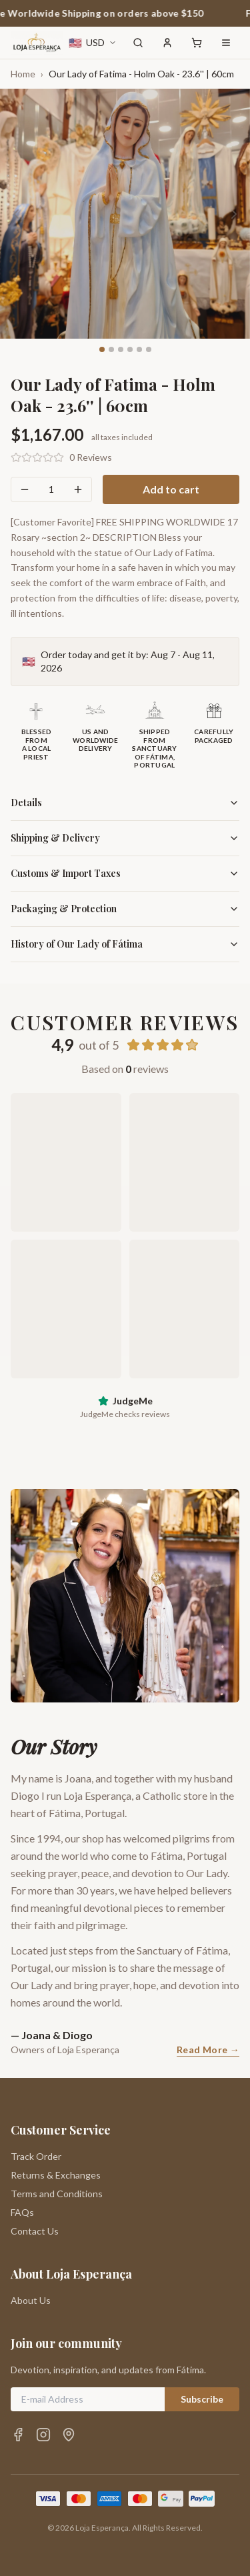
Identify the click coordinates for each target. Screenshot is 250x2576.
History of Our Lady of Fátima (125, 944)
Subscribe (202, 2399)
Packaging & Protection (125, 908)
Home (23, 73)
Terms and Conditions (57, 2193)
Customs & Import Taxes (125, 873)
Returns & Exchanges (56, 2175)
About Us (31, 2300)
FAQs (22, 2212)
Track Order (36, 2156)
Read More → (208, 2049)
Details (125, 802)
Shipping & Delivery (125, 838)
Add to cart (171, 489)
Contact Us (35, 2231)
